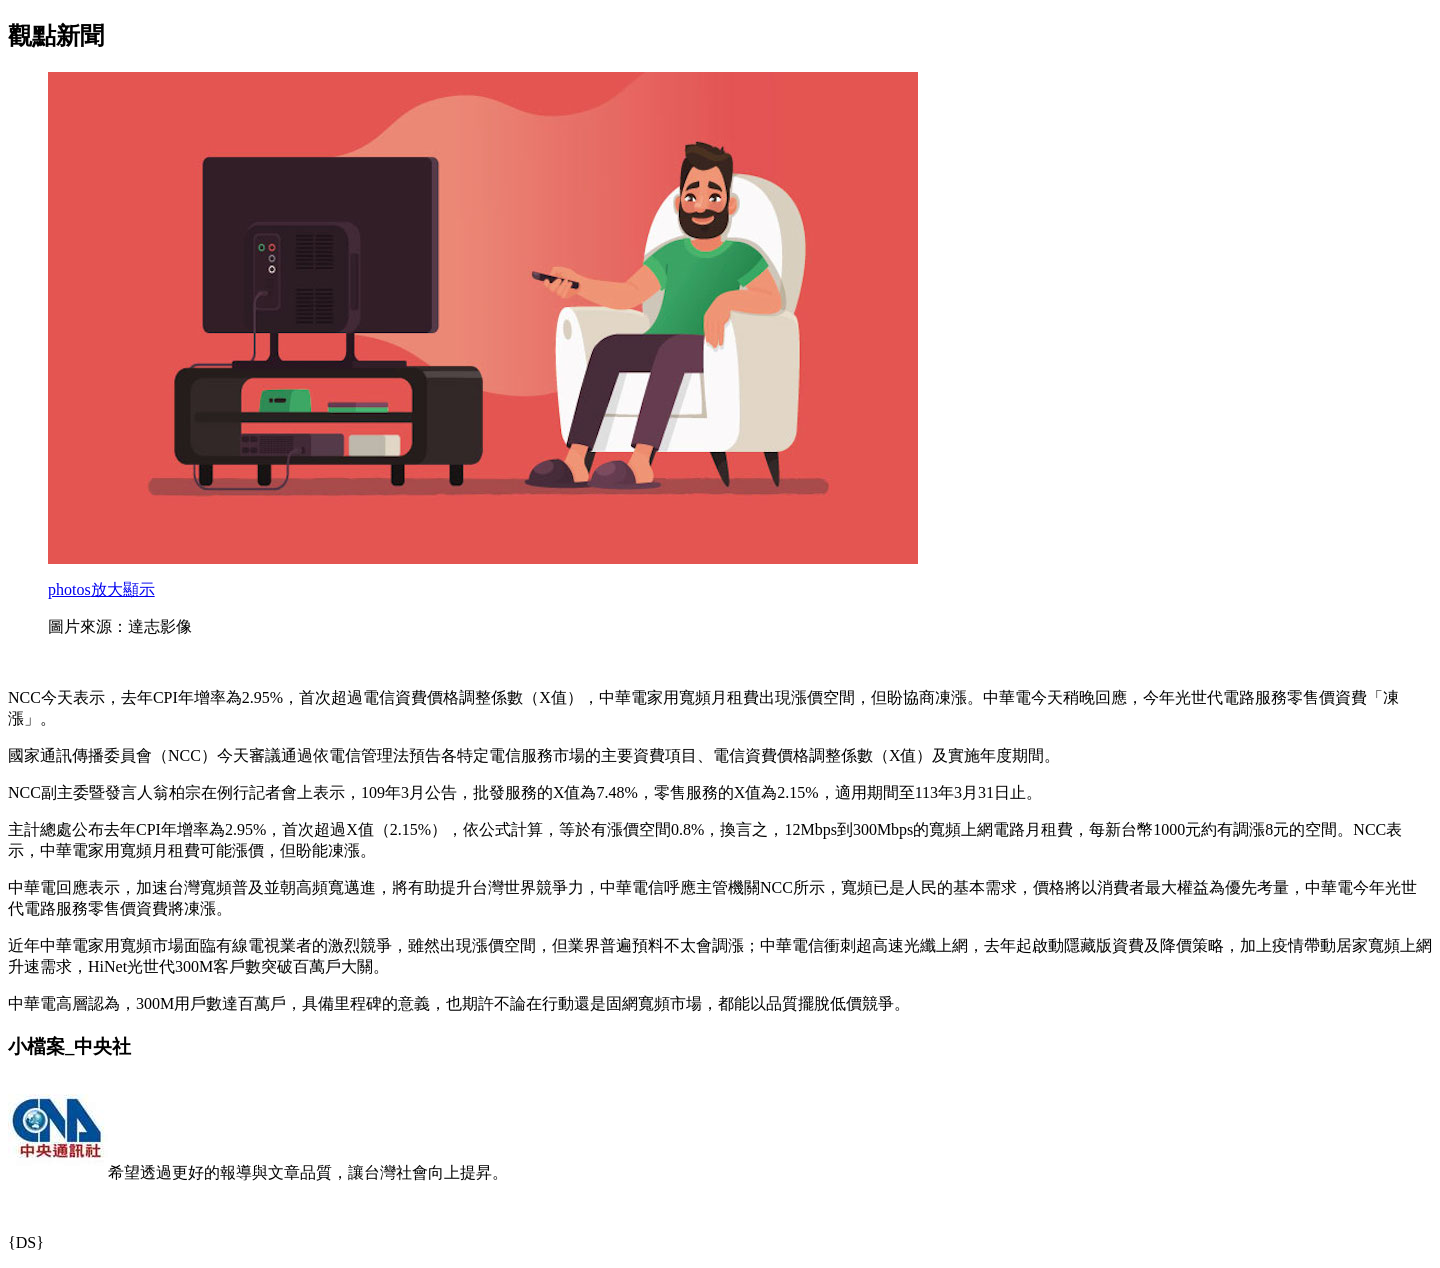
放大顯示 (101, 589)
